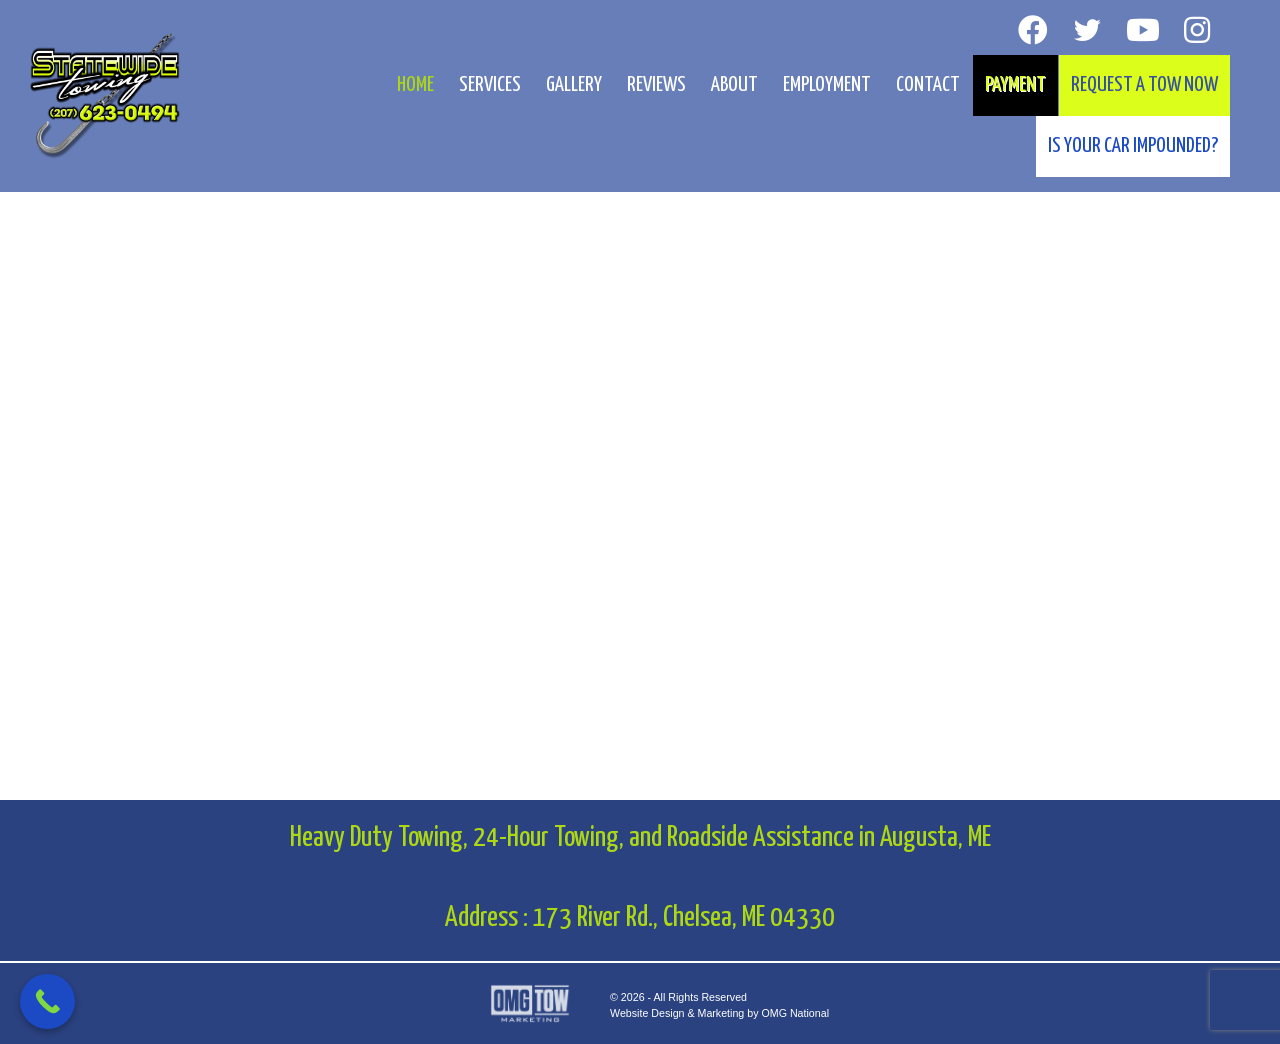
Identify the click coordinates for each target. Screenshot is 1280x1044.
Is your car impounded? (1133, 146)
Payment (1015, 85)
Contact (928, 85)
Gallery (574, 85)
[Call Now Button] (47, 1001)
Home (415, 85)
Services (490, 85)
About (734, 85)
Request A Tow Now (1144, 85)
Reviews (656, 85)
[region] (640, 400)
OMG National (795, 1013)
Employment (827, 85)
